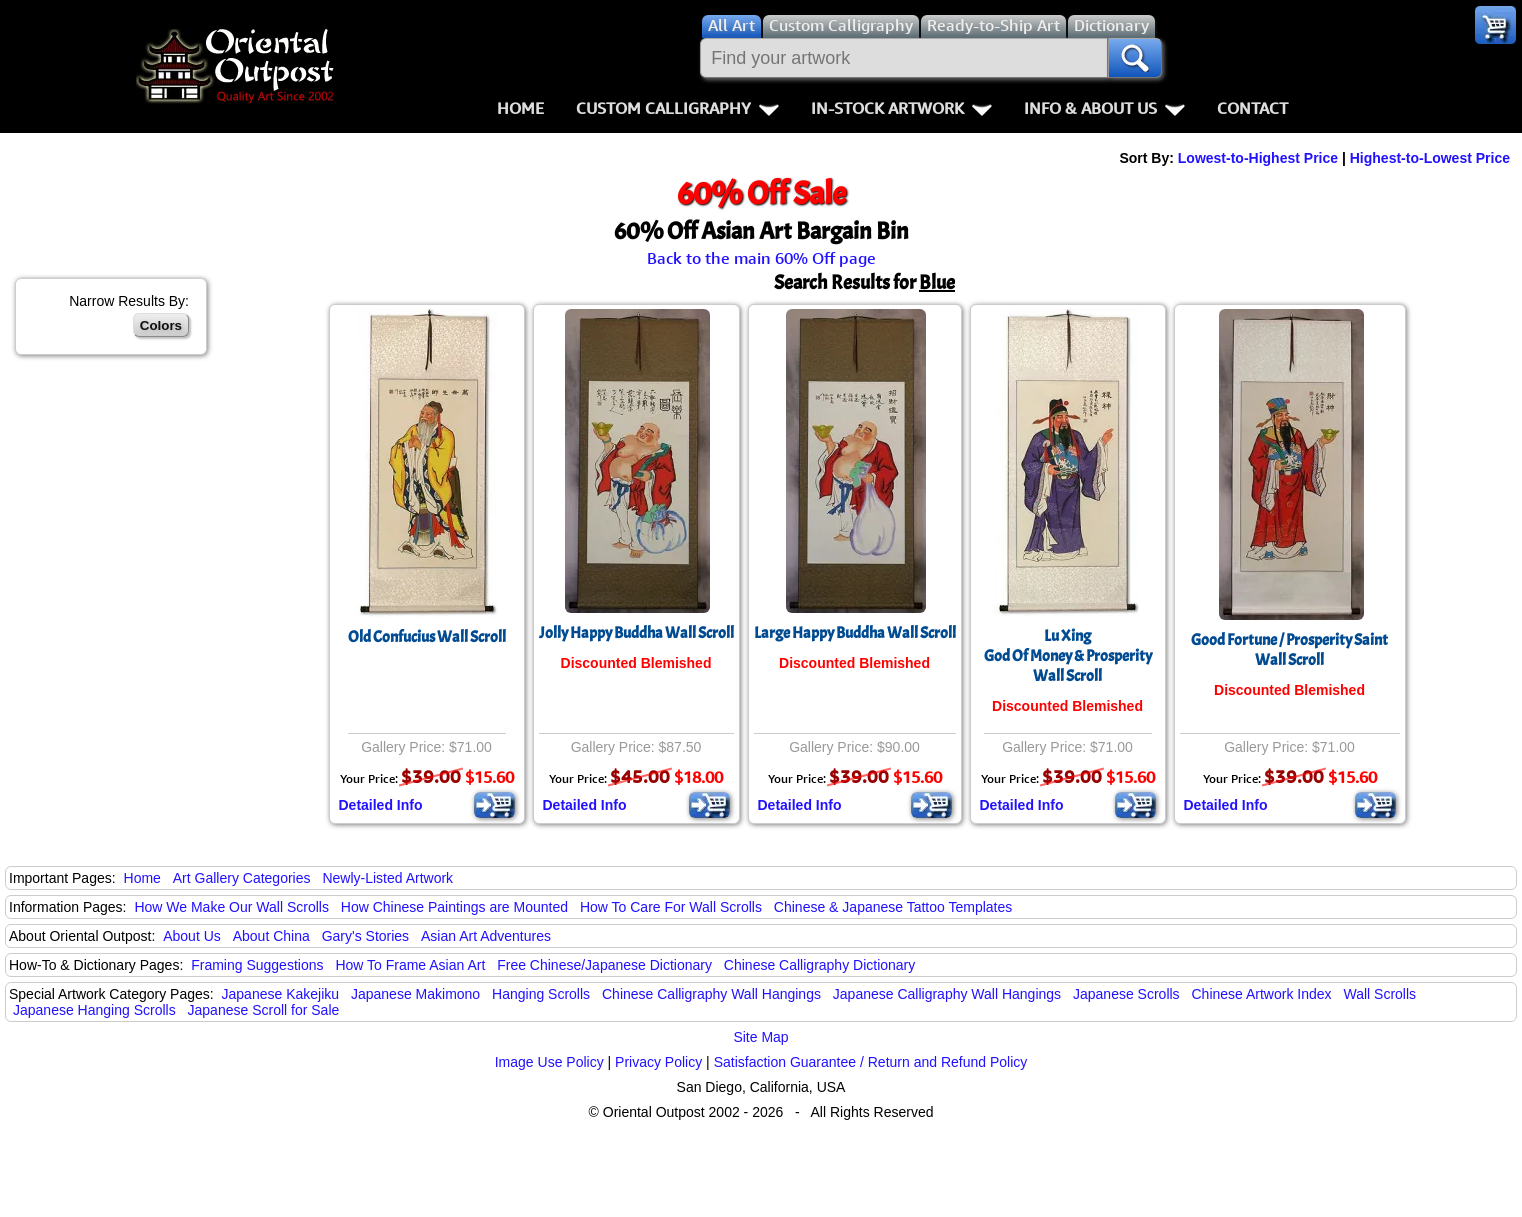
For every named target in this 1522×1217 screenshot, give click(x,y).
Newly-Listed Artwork (387, 878)
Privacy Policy (658, 1062)
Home (520, 108)
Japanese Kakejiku (281, 994)
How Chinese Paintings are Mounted (454, 907)
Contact (1252, 108)
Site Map (760, 1037)
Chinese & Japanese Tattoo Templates (893, 907)
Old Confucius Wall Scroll (427, 637)
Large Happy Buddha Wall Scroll (855, 633)
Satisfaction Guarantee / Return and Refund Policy (871, 1062)
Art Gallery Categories (242, 878)
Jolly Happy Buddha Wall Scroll (636, 633)
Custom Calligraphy (677, 108)
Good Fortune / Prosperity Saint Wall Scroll (1289, 650)
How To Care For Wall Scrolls (671, 907)
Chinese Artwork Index (1262, 994)
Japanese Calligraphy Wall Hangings (947, 994)
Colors (161, 325)
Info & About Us (1104, 108)
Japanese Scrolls (1126, 994)
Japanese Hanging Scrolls (94, 1010)
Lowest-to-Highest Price (1258, 158)
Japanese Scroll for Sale (264, 1010)
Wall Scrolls (1379, 994)
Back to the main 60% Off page (761, 258)
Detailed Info (381, 805)
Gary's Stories (365, 936)
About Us (192, 936)
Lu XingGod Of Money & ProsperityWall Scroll (1068, 656)
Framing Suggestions (257, 965)
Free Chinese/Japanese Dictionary (604, 965)
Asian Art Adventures (486, 936)
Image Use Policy (549, 1062)
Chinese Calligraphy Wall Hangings (711, 994)
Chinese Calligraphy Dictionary (819, 965)
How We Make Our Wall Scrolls (231, 907)
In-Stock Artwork (901, 108)
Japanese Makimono (415, 994)
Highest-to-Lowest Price (1430, 158)
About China (271, 936)
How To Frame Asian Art (410, 965)
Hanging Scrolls (541, 994)
